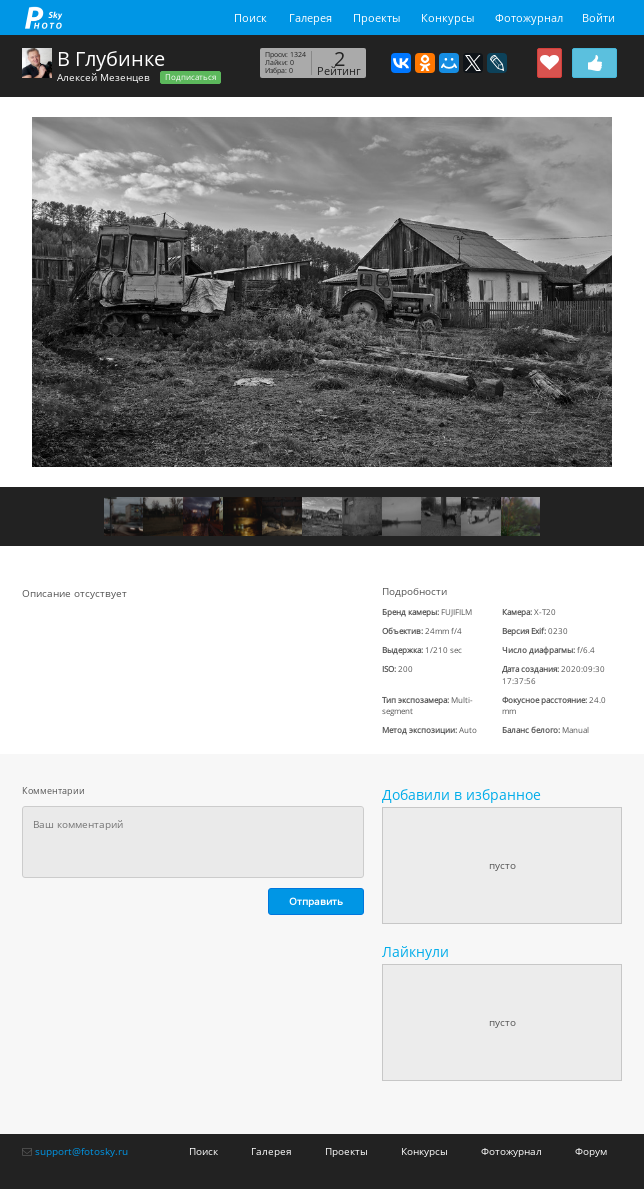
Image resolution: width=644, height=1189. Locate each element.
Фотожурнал (529, 17)
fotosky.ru (44, 17)
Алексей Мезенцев (103, 77)
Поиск (250, 17)
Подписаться (190, 77)
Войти (598, 17)
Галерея (310, 17)
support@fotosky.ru (81, 1151)
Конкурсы (447, 17)
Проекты (376, 17)
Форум (591, 1151)
